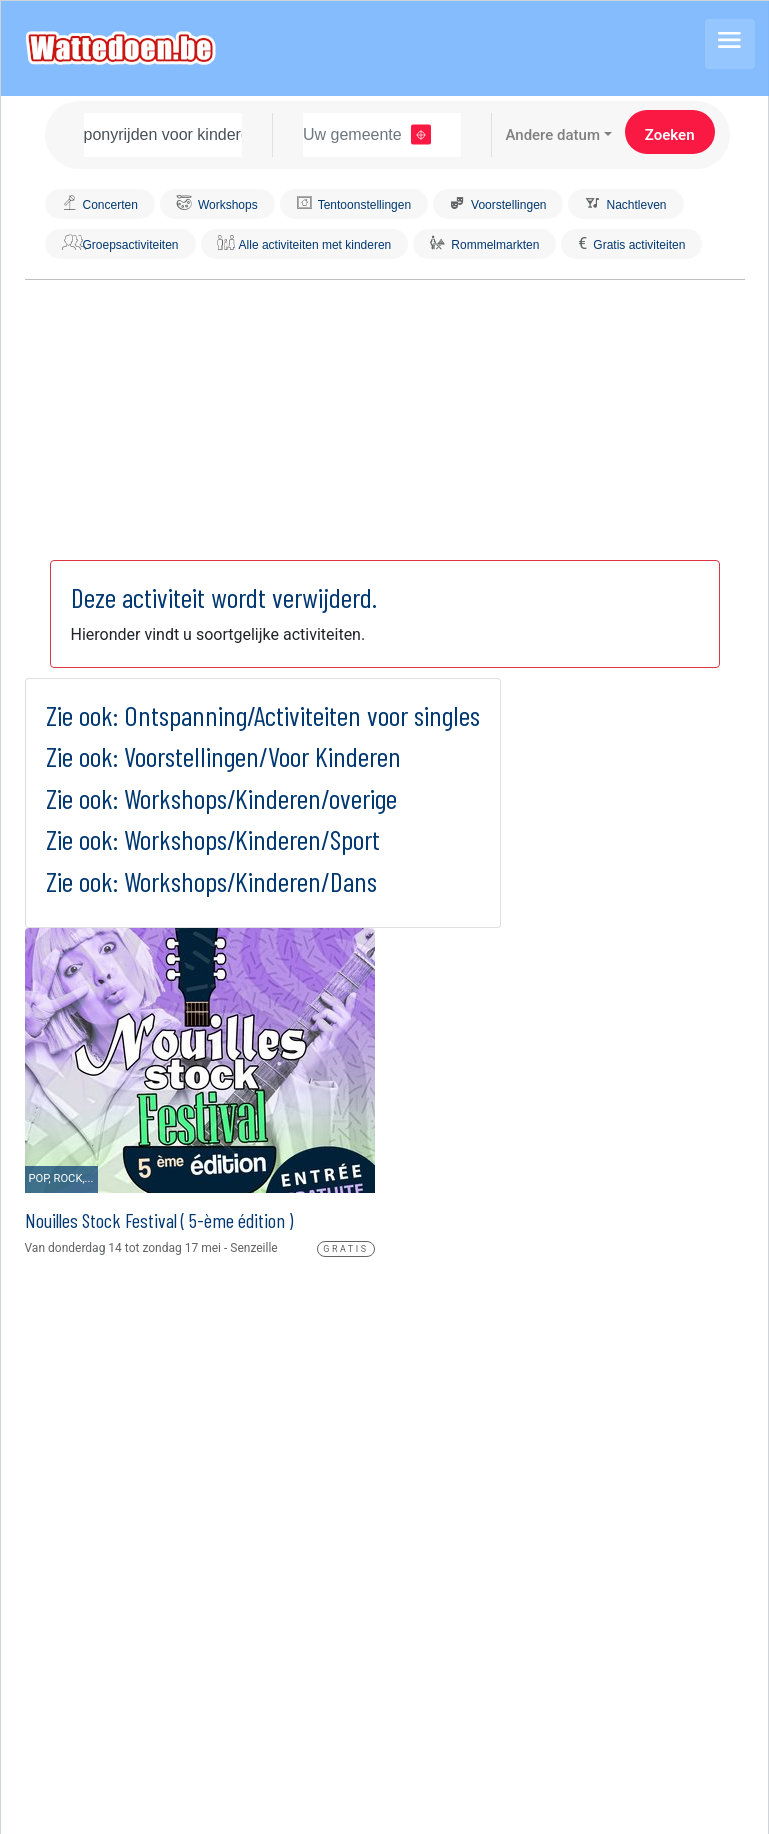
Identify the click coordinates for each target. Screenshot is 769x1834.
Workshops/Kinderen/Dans (250, 881)
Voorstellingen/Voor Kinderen (262, 756)
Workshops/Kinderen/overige (260, 798)
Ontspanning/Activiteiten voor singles (302, 715)
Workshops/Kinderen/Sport (252, 839)
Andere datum (552, 135)
